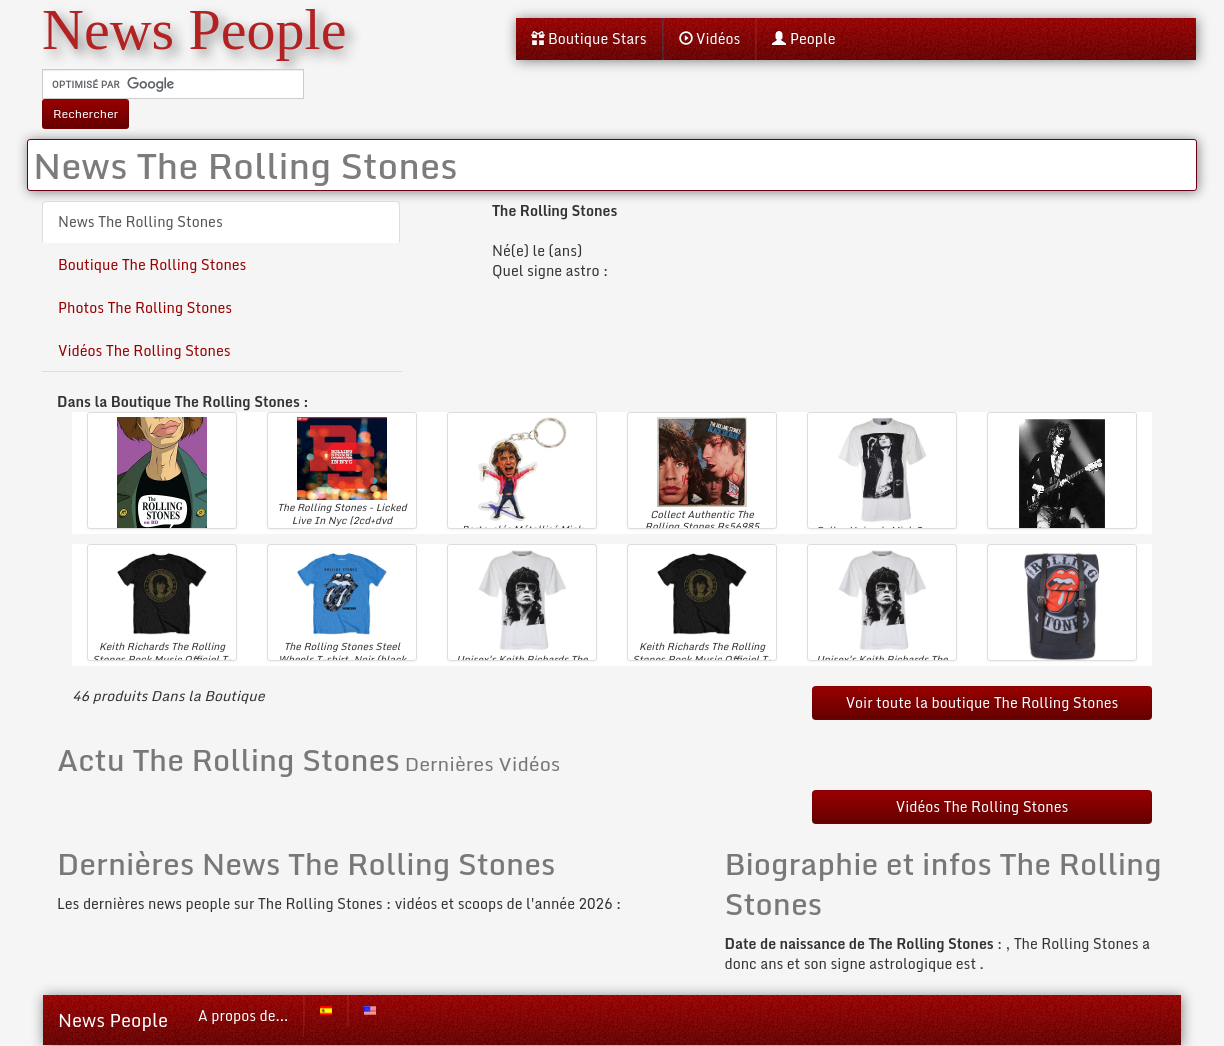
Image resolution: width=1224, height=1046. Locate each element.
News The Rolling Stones (140, 221)
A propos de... (243, 1015)
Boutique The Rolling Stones (152, 264)
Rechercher (85, 113)
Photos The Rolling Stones (145, 307)
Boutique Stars (589, 38)
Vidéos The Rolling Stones (144, 350)
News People (113, 1020)
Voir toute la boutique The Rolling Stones (982, 702)
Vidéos (710, 38)
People (803, 38)
